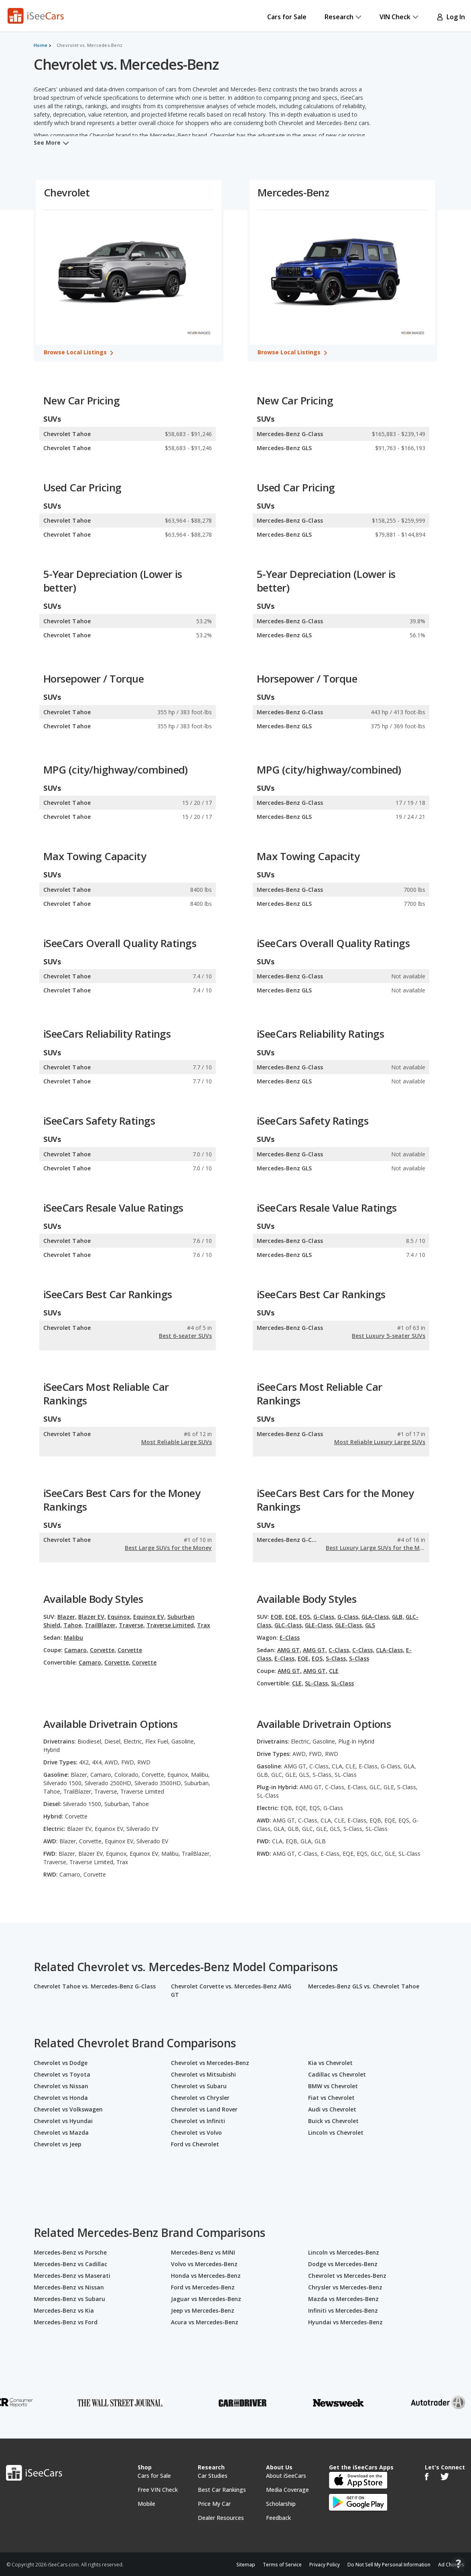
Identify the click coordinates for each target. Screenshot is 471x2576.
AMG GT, (289, 1650)
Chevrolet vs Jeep (57, 2144)
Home (40, 45)
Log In (450, 16)
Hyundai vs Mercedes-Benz (345, 2322)
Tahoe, (73, 1625)
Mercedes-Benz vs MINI (203, 2252)
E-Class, (285, 1658)
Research (343, 16)
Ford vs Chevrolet (195, 2144)
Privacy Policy (324, 2564)
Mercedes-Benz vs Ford (65, 2322)
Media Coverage (287, 2489)
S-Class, (336, 1658)
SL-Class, (317, 1683)
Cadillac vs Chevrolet (337, 2074)
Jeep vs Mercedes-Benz (202, 2310)
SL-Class (342, 1683)
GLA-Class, (375, 1616)
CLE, (297, 1683)
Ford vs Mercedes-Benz (203, 2287)
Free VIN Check (158, 2489)
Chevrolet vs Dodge (60, 2063)
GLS (370, 1625)
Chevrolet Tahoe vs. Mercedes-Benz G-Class (95, 1986)
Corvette (130, 1650)
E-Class (290, 1637)
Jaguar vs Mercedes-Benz (206, 2299)
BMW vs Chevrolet (333, 2086)
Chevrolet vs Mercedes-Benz (210, 2063)
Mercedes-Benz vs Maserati (72, 2275)
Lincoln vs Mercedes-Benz (343, 2252)
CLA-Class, (390, 1650)
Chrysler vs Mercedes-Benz (345, 2287)
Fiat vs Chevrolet (331, 2097)
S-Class (359, 1658)
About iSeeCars (286, 2475)
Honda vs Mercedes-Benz (206, 2275)
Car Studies (212, 2475)
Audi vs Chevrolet (332, 2109)
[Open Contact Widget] (458, 2564)
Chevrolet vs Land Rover (204, 2109)
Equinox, (120, 1616)
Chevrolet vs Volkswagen (68, 2109)
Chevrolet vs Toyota (62, 2074)
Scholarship (281, 2503)
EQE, (291, 1616)
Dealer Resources (221, 2517)
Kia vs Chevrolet (330, 2063)
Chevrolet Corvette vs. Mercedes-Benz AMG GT (231, 1990)
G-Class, (324, 1616)
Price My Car (214, 2503)
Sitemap (245, 2564)
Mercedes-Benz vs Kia (64, 2310)
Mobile (146, 2503)
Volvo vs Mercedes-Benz (204, 2264)
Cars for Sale (287, 16)
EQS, (305, 1616)
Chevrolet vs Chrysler (200, 2097)
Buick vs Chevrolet (333, 2121)
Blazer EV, (92, 1616)
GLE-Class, (319, 1625)
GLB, (398, 1616)
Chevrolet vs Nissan (61, 2086)
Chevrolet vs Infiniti (198, 2121)
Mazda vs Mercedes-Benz (343, 2299)
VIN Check (399, 16)
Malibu (73, 1637)
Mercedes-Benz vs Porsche (70, 2252)
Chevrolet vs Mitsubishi (203, 2074)
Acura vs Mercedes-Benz (204, 2322)
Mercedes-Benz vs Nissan (69, 2287)
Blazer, (67, 1616)
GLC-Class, (288, 1625)
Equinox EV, (149, 1616)
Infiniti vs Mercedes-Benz (343, 2310)
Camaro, (76, 1650)
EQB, (277, 1616)
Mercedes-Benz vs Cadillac (70, 2264)
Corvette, (103, 1650)
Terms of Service (282, 2564)
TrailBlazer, (101, 1625)
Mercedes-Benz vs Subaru (69, 2299)
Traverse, (132, 1625)
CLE (334, 1671)
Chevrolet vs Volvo (196, 2132)
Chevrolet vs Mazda (61, 2132)
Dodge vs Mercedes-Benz (343, 2264)
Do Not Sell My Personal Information (388, 2564)
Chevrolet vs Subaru (199, 2086)
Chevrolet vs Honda (61, 2097)
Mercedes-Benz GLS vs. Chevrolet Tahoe (363, 1986)
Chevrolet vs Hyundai (63, 2121)
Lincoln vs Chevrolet (335, 2132)
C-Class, (340, 1650)
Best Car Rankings (222, 2489)
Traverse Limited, (170, 1625)
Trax (203, 1625)
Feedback (278, 2517)
